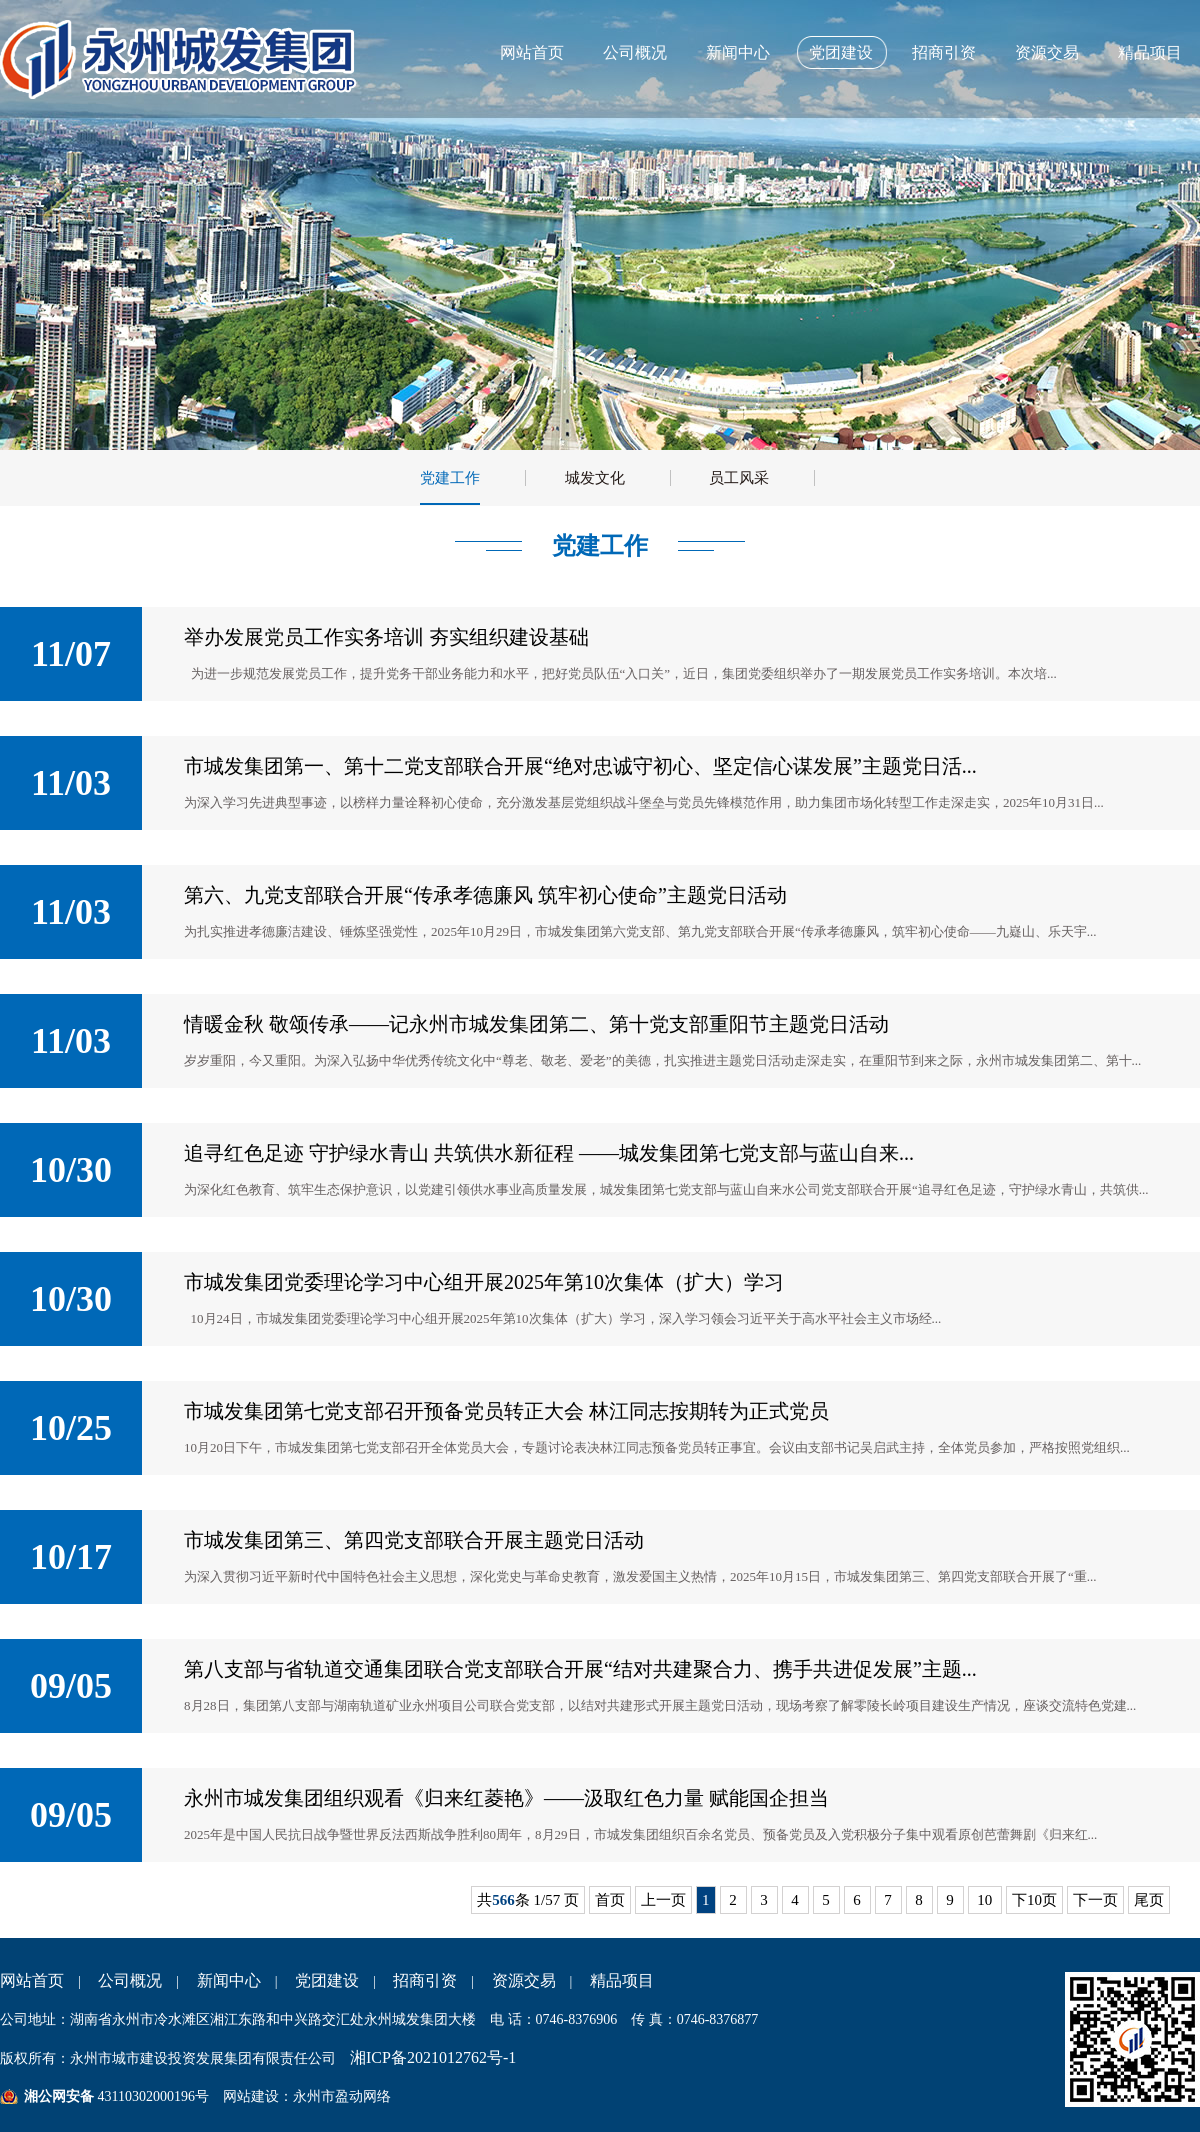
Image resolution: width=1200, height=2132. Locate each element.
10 (985, 1900)
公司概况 (635, 52)
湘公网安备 (59, 2096)
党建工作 (450, 478)
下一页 (1095, 1900)
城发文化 (595, 478)
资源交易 (1047, 52)
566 (503, 1900)
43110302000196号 (151, 2096)
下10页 (1034, 1900)
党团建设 (841, 52)
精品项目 (1150, 52)
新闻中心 (738, 52)
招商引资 (944, 52)
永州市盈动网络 (342, 2096)
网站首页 (532, 52)
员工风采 (739, 478)
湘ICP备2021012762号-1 (433, 2057)
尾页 (1149, 1900)
